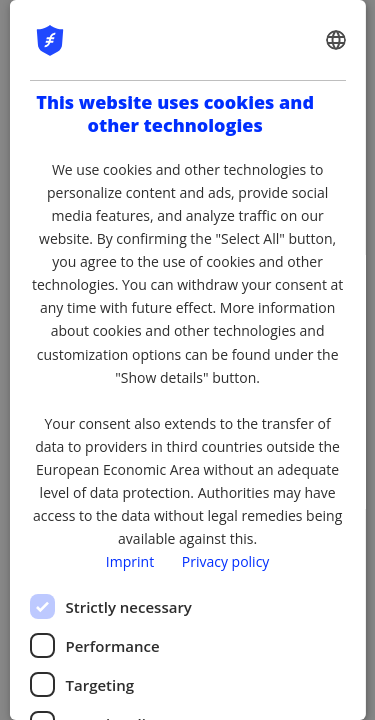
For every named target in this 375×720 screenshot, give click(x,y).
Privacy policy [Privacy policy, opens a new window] (226, 561)
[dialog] (187, 360)
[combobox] (336, 40)
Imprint (130, 561)
